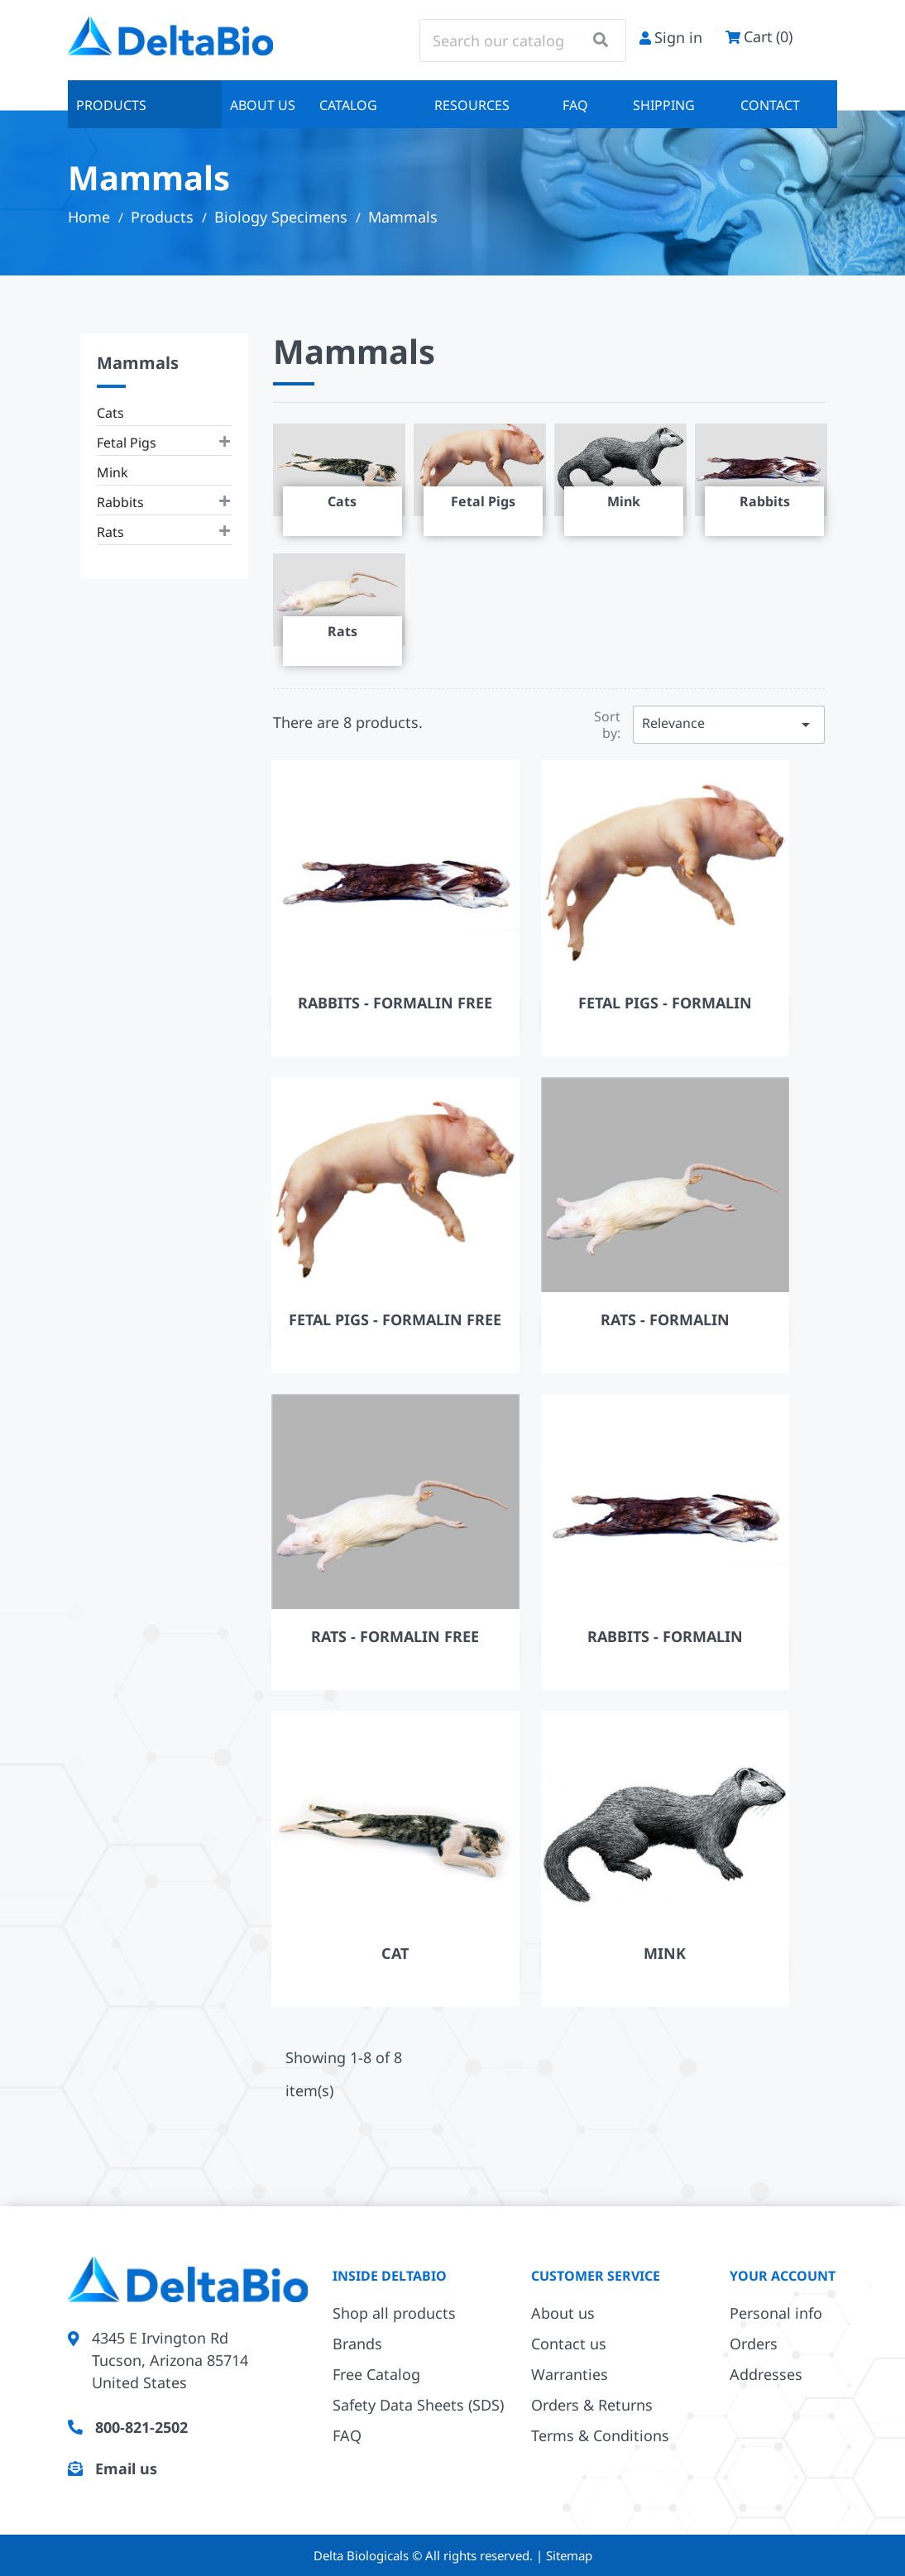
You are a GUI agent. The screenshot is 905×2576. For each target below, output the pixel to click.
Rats (110, 532)
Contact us (568, 2343)
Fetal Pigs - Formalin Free (395, 1319)
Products (111, 105)
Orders (754, 2343)
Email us (126, 2468)
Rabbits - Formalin (665, 1636)
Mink (112, 472)
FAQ (575, 105)
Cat (395, 1953)
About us (262, 105)
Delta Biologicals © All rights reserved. (425, 2555)
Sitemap (569, 2555)
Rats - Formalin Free (395, 1636)
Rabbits (120, 502)
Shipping (664, 105)
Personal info (776, 2313)
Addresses (766, 2374)
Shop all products (394, 2313)
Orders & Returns (592, 2405)
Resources (472, 105)
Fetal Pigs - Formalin (665, 1003)
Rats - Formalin (665, 1319)
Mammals (138, 363)
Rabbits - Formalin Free (395, 1003)
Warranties (569, 2374)
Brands (357, 2343)
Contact (770, 105)
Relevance (729, 724)
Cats (110, 413)
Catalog (348, 105)
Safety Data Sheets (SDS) (418, 2405)
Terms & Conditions (600, 2435)
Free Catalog (376, 2374)
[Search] (522, 40)
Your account (783, 2276)
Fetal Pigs (126, 442)
